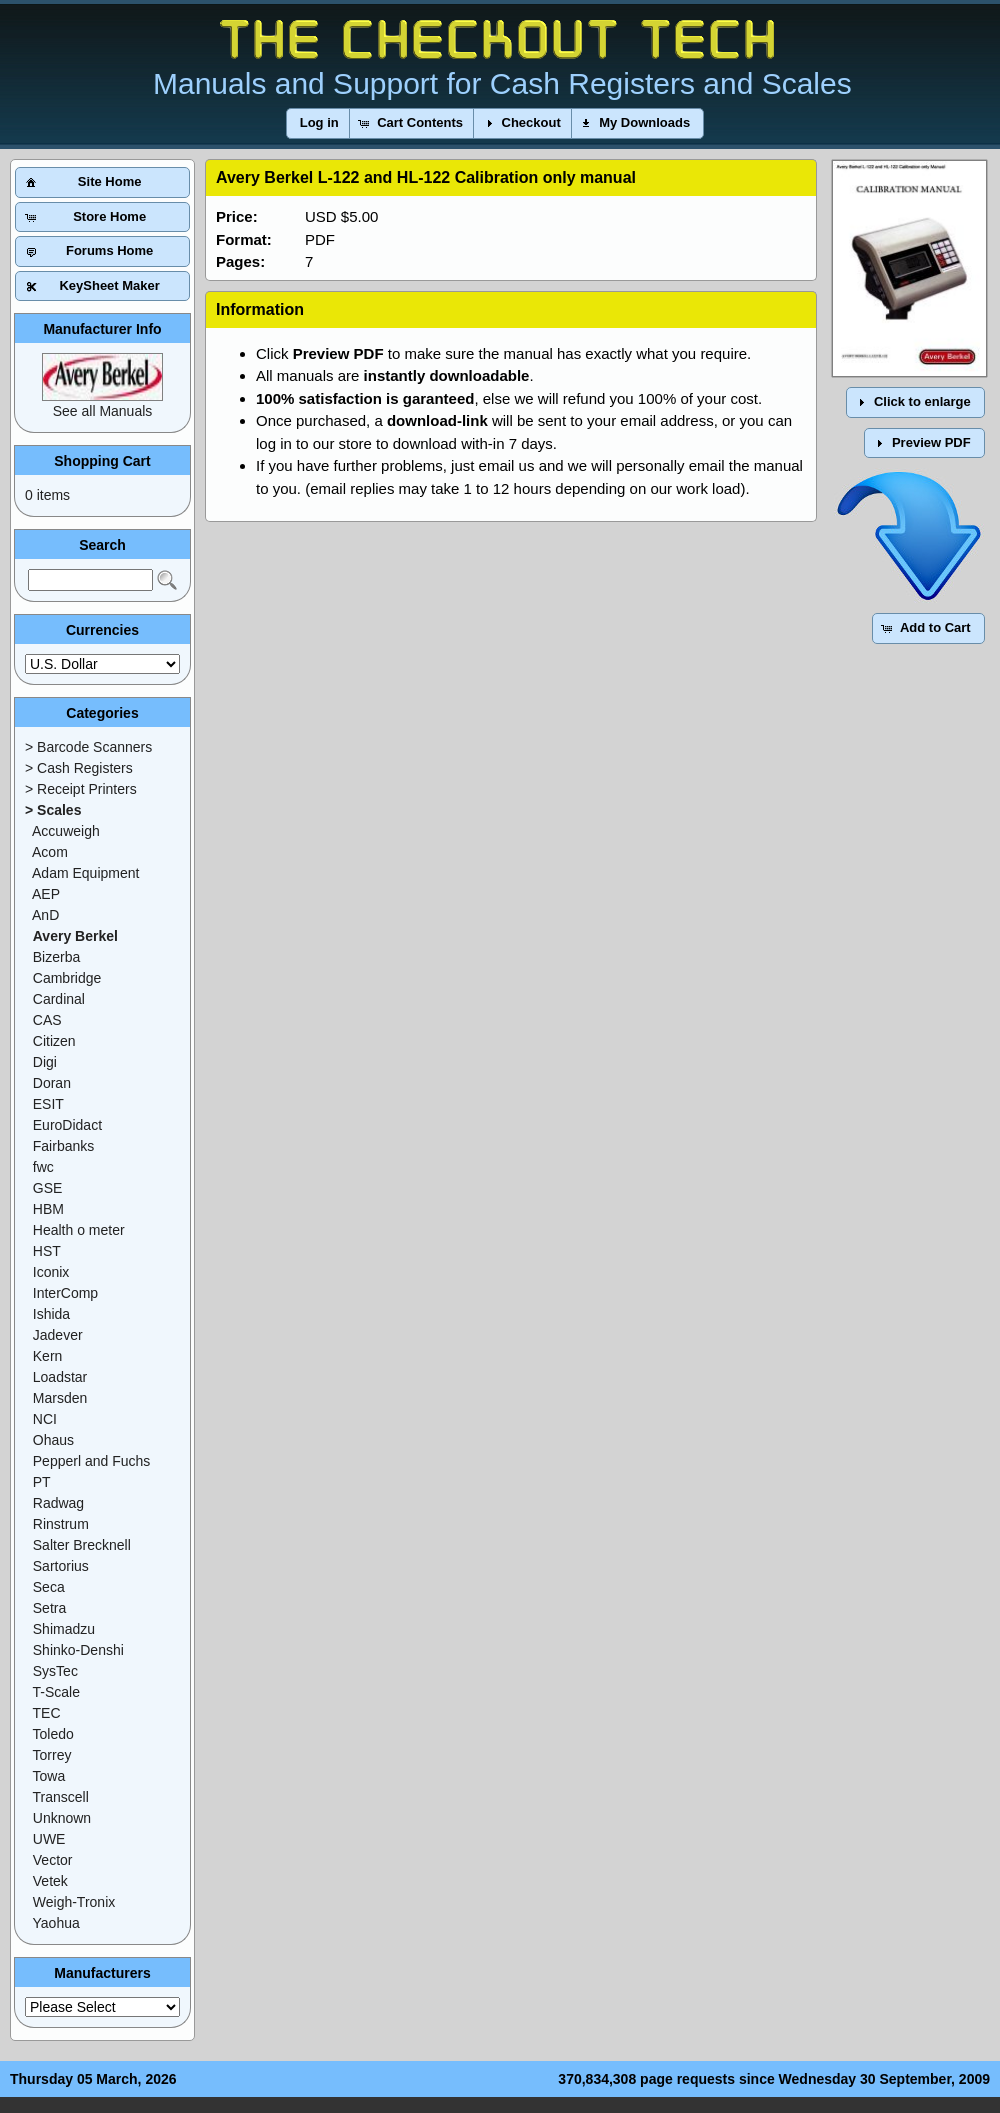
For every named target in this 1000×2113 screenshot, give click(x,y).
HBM (48, 1209)
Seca (49, 1587)
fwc (43, 1167)
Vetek (50, 1881)
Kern (48, 1356)
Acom (50, 852)
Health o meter (79, 1230)
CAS (47, 1020)
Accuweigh (66, 831)
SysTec (55, 1671)
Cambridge (67, 978)
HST (47, 1251)
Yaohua (56, 1923)
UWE (49, 1839)
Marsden (60, 1398)
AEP (46, 894)
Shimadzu (64, 1629)
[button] (319, 123)
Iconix (51, 1272)
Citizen (54, 1041)
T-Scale (56, 1692)
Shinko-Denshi (78, 1650)
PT (42, 1482)
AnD (45, 915)
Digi (45, 1062)
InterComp (65, 1293)
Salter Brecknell (82, 1545)
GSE (48, 1188)
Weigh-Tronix (74, 1902)
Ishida (51, 1314)
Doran (52, 1083)
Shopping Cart (102, 461)
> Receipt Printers (81, 789)
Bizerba (56, 957)
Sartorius (61, 1566)
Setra (49, 1608)
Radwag (58, 1503)
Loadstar (60, 1377)
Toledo (53, 1734)
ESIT (48, 1104)
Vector (53, 1860)
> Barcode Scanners (88, 747)
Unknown (62, 1818)
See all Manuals (103, 411)
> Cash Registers (79, 768)
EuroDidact (67, 1125)
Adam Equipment (85, 873)
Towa (49, 1776)
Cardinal (59, 999)
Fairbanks (63, 1146)
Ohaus (53, 1440)
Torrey (52, 1755)
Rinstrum (61, 1524)
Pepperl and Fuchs (92, 1461)
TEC (47, 1713)
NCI (45, 1419)
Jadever (58, 1335)
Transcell (61, 1797)
